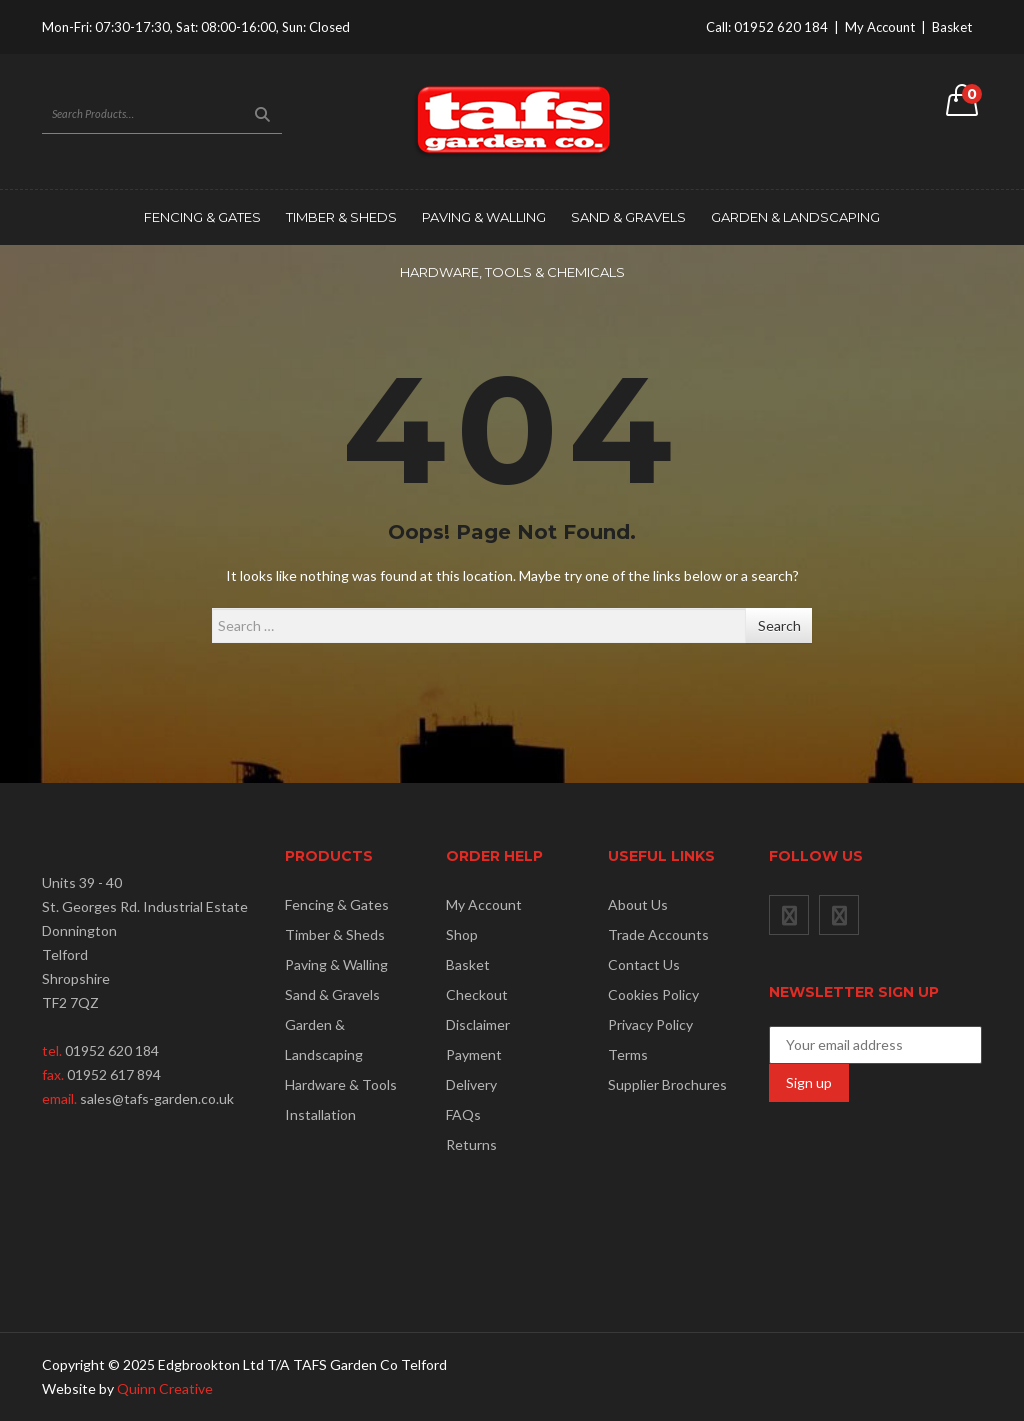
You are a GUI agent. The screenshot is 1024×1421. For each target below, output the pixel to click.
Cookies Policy (653, 994)
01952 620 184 (781, 27)
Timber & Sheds (341, 217)
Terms (628, 1054)
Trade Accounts (658, 934)
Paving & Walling (484, 217)
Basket (952, 27)
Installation (320, 1114)
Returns (471, 1144)
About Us (638, 904)
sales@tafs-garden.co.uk (157, 1098)
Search (779, 625)
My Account (880, 27)
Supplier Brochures (667, 1084)
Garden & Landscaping (795, 217)
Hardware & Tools (341, 1084)
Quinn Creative (165, 1388)
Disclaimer (478, 1024)
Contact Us (644, 964)
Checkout (477, 994)
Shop (462, 934)
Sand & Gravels (628, 217)
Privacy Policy (650, 1024)
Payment (474, 1054)
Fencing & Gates (202, 217)
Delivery (471, 1084)
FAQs (463, 1114)
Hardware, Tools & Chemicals (512, 272)
